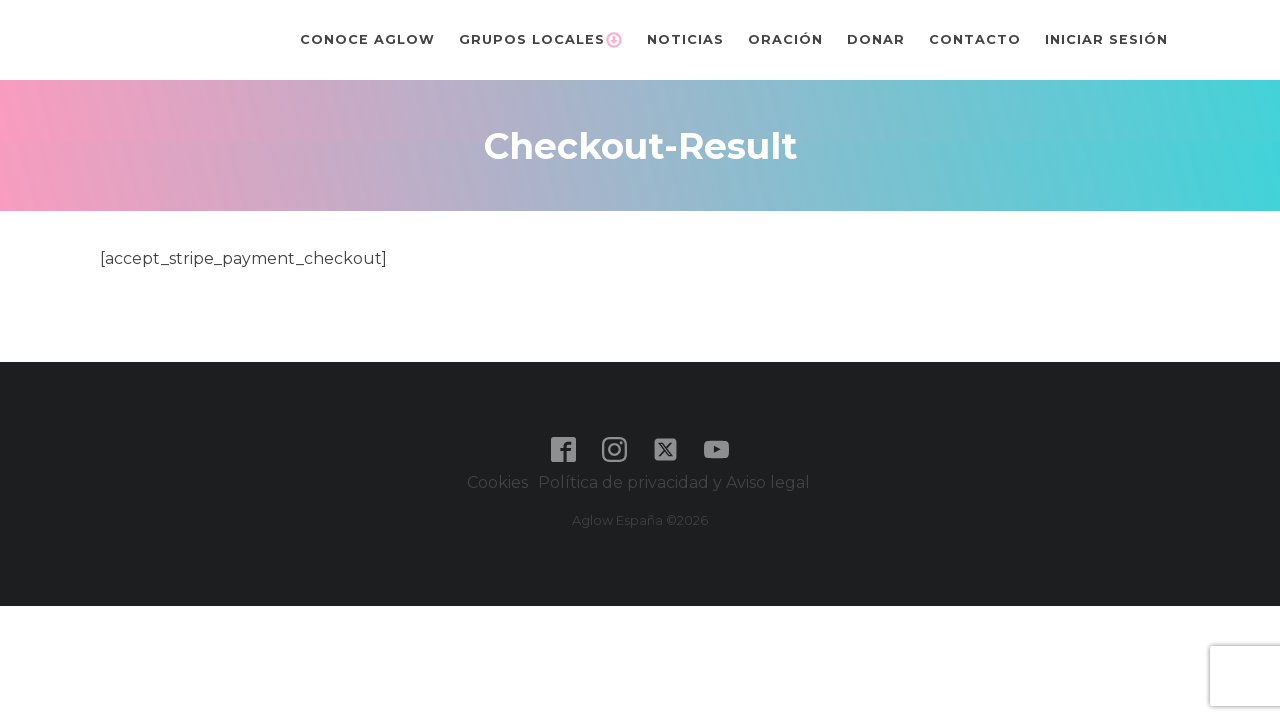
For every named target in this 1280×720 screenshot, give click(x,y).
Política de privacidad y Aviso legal (676, 482)
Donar (876, 39)
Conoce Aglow (367, 39)
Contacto (975, 39)
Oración (785, 39)
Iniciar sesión (1106, 39)
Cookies (497, 482)
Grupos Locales (541, 40)
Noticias (685, 39)
